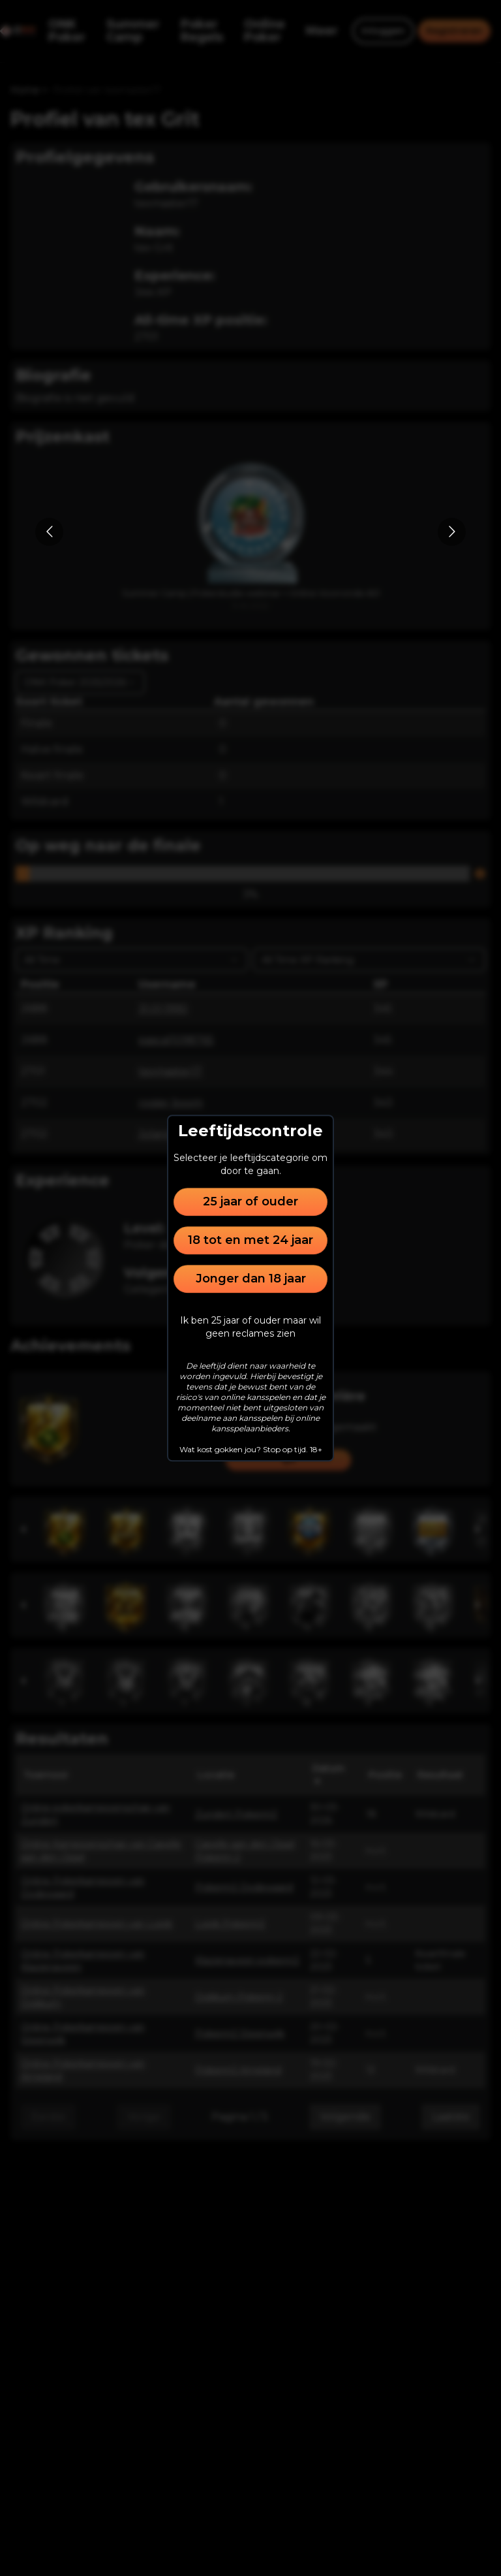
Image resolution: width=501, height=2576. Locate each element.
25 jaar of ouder (250, 1201)
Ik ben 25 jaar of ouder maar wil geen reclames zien (250, 1326)
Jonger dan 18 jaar (251, 1278)
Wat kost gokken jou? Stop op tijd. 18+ (250, 1449)
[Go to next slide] (452, 532)
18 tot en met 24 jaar (250, 1240)
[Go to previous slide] (49, 532)
